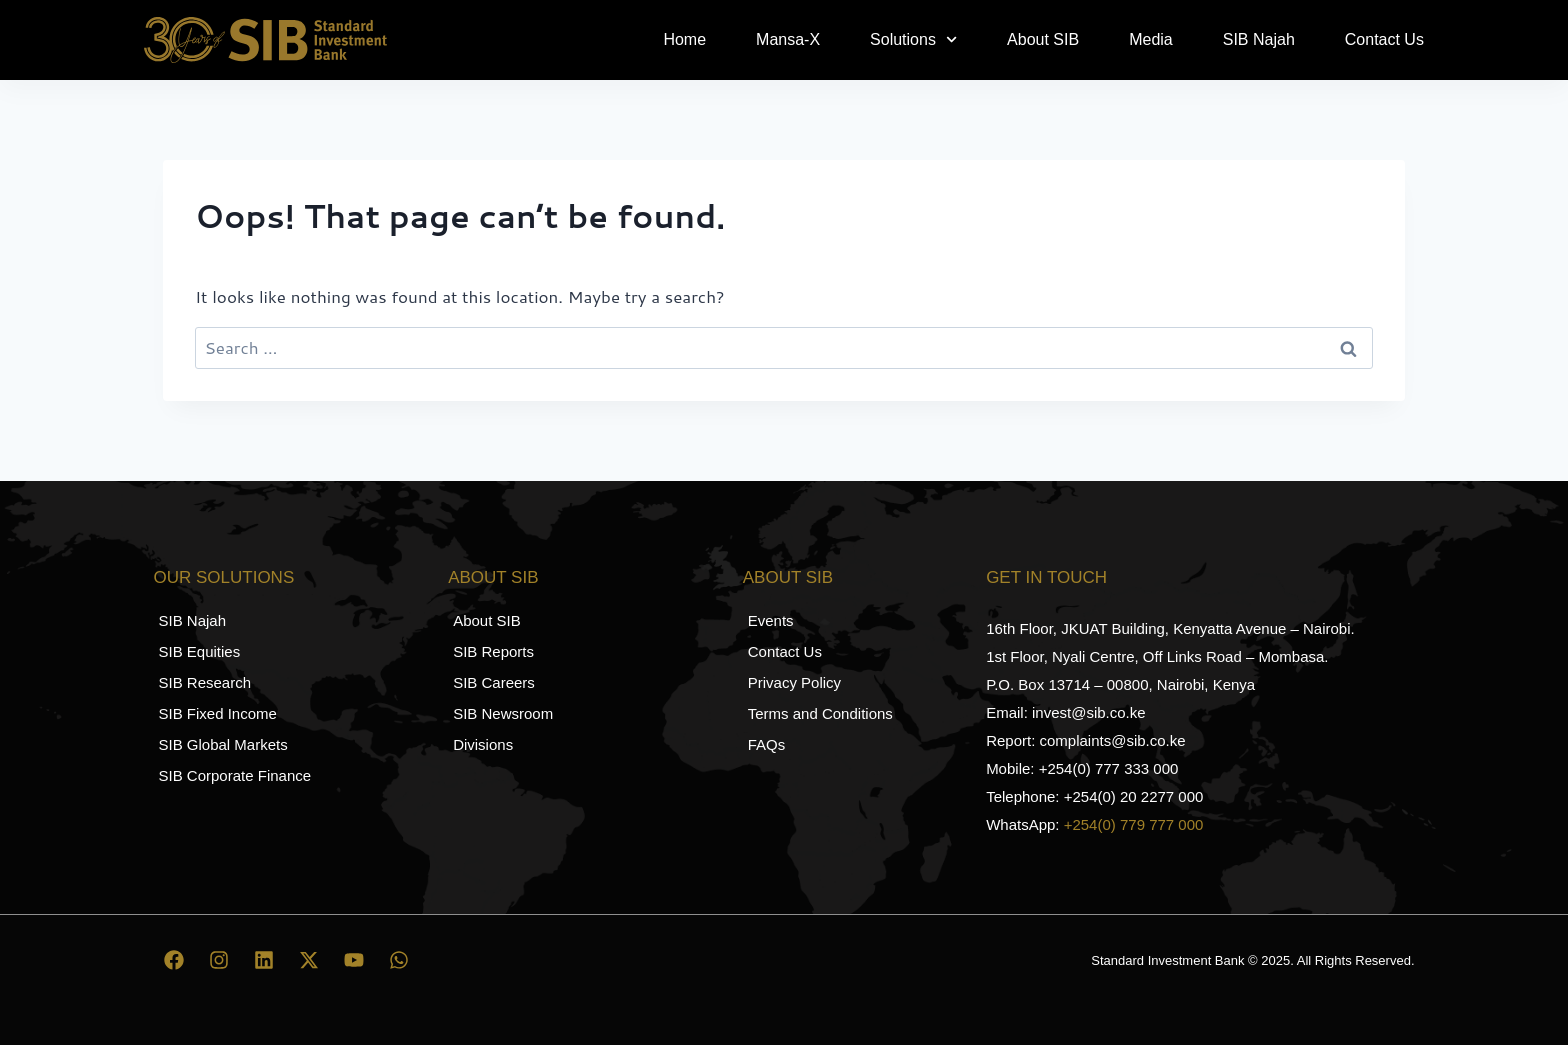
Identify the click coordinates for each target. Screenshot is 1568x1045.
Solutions (913, 39)
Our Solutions (224, 577)
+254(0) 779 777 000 (1134, 824)
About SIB (1043, 39)
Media (1151, 39)
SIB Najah (1259, 39)
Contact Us (1384, 39)
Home (684, 39)
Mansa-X (788, 39)
